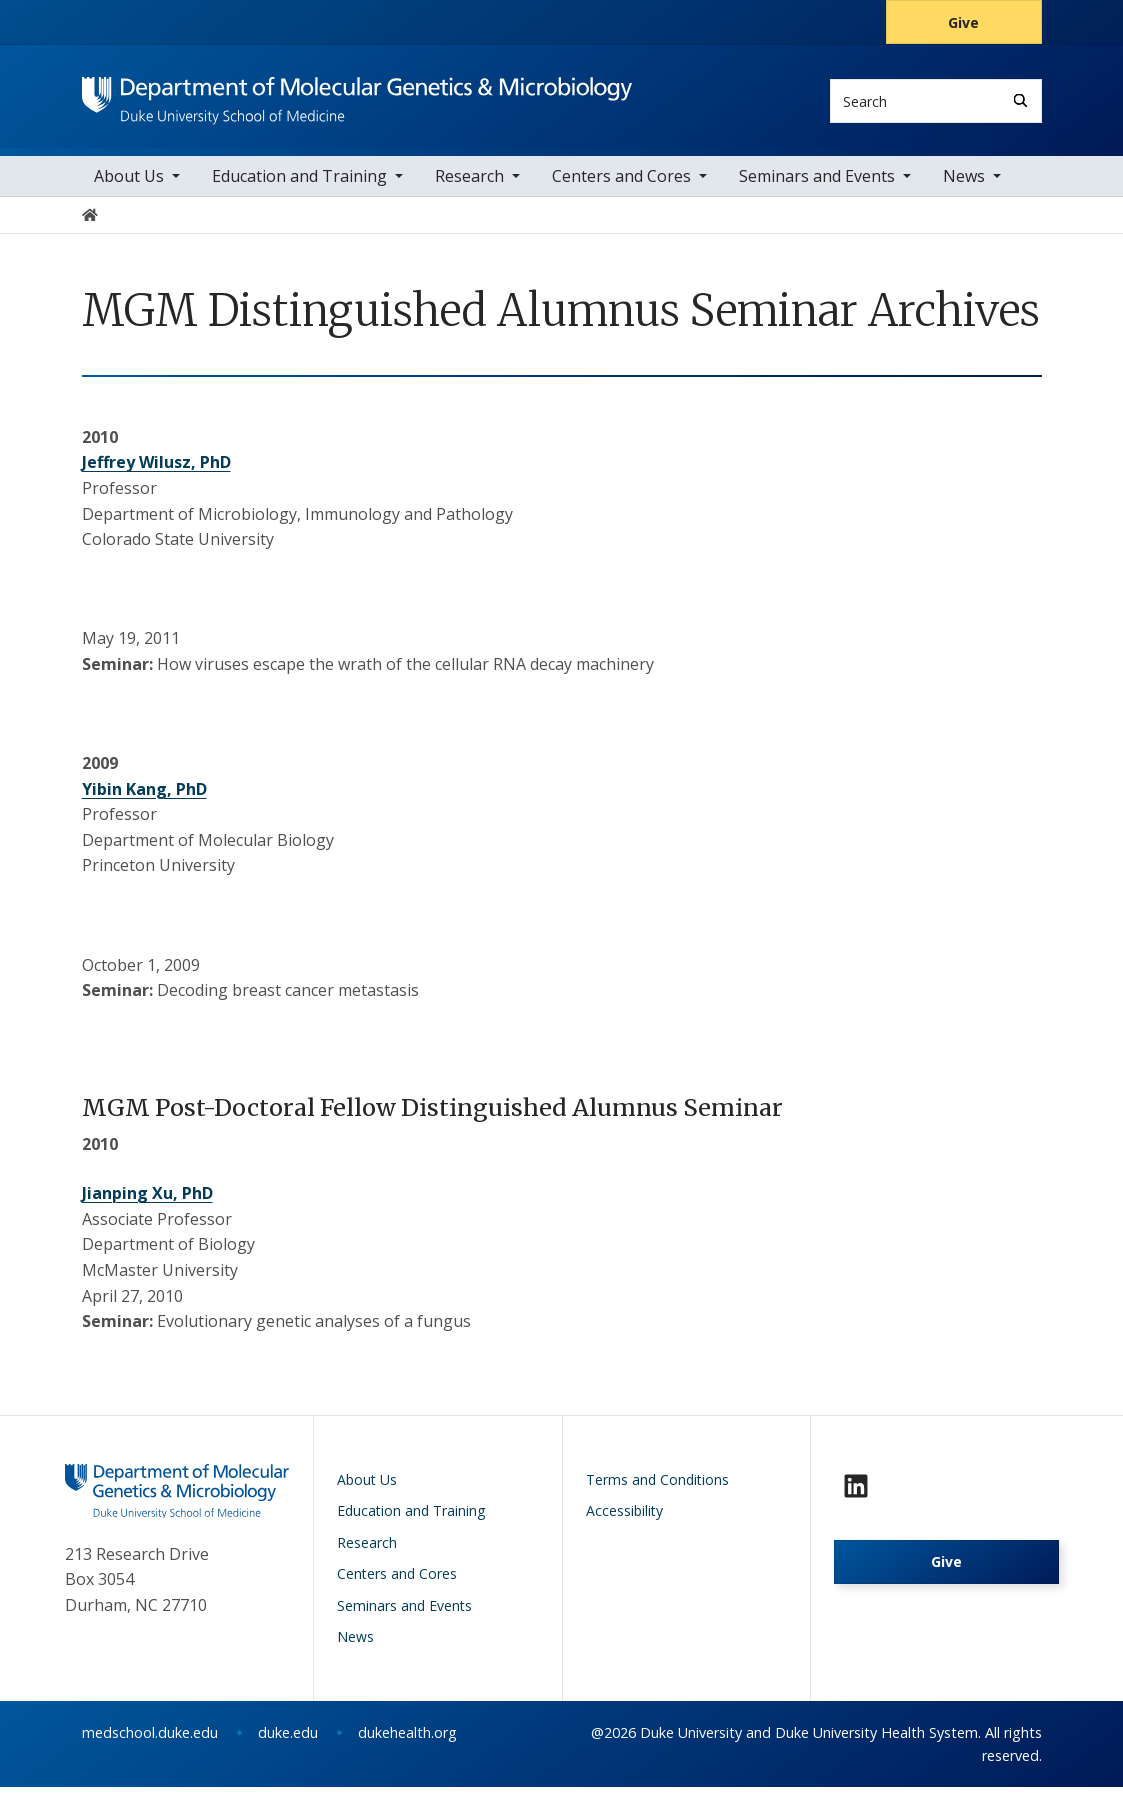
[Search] (1020, 100)
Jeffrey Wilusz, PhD (156, 472)
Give (963, 22)
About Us (129, 185)
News (964, 185)
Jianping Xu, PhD (147, 1203)
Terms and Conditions (657, 1488)
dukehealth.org (407, 1741)
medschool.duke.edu (150, 1741)
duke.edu (288, 1741)
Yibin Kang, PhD (144, 798)
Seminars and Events (817, 185)
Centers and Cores (621, 185)
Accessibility (624, 1520)
